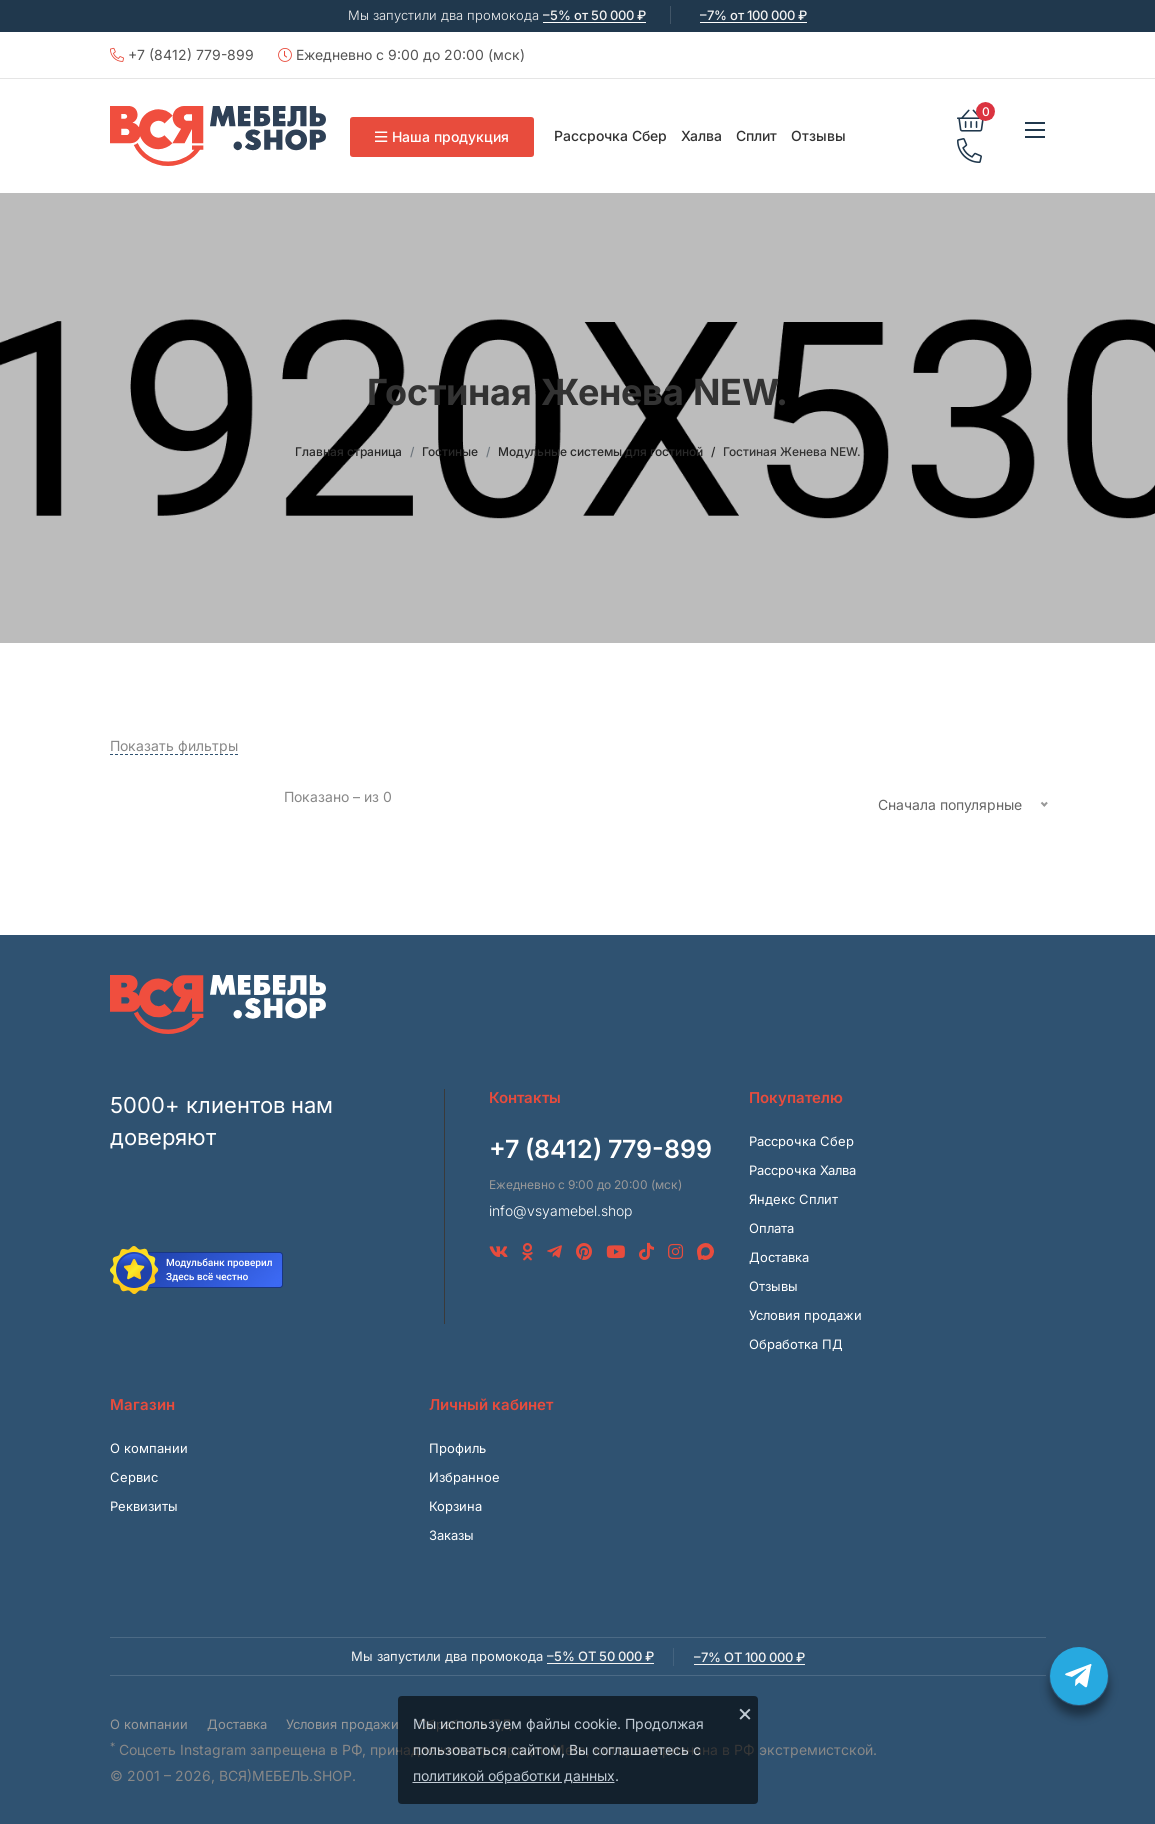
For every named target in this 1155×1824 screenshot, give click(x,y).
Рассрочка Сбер (610, 135)
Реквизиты (144, 1506)
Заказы (451, 1535)
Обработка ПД (796, 1344)
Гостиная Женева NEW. (792, 451)
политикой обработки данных (514, 1775)
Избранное (464, 1477)
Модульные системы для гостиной (600, 451)
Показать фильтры (174, 745)
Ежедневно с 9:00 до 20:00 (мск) (401, 54)
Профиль (457, 1448)
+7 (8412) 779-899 (182, 54)
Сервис (134, 1477)
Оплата (771, 1228)
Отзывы (818, 135)
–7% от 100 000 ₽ (753, 15)
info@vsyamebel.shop (560, 1210)
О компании (149, 1448)
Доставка (779, 1257)
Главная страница (348, 451)
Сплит (756, 135)
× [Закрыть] (745, 1713)
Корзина (455, 1506)
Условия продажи (805, 1315)
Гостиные (450, 451)
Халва (701, 135)
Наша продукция (442, 136)
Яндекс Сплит (793, 1199)
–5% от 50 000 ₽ (594, 15)
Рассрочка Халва (802, 1170)
